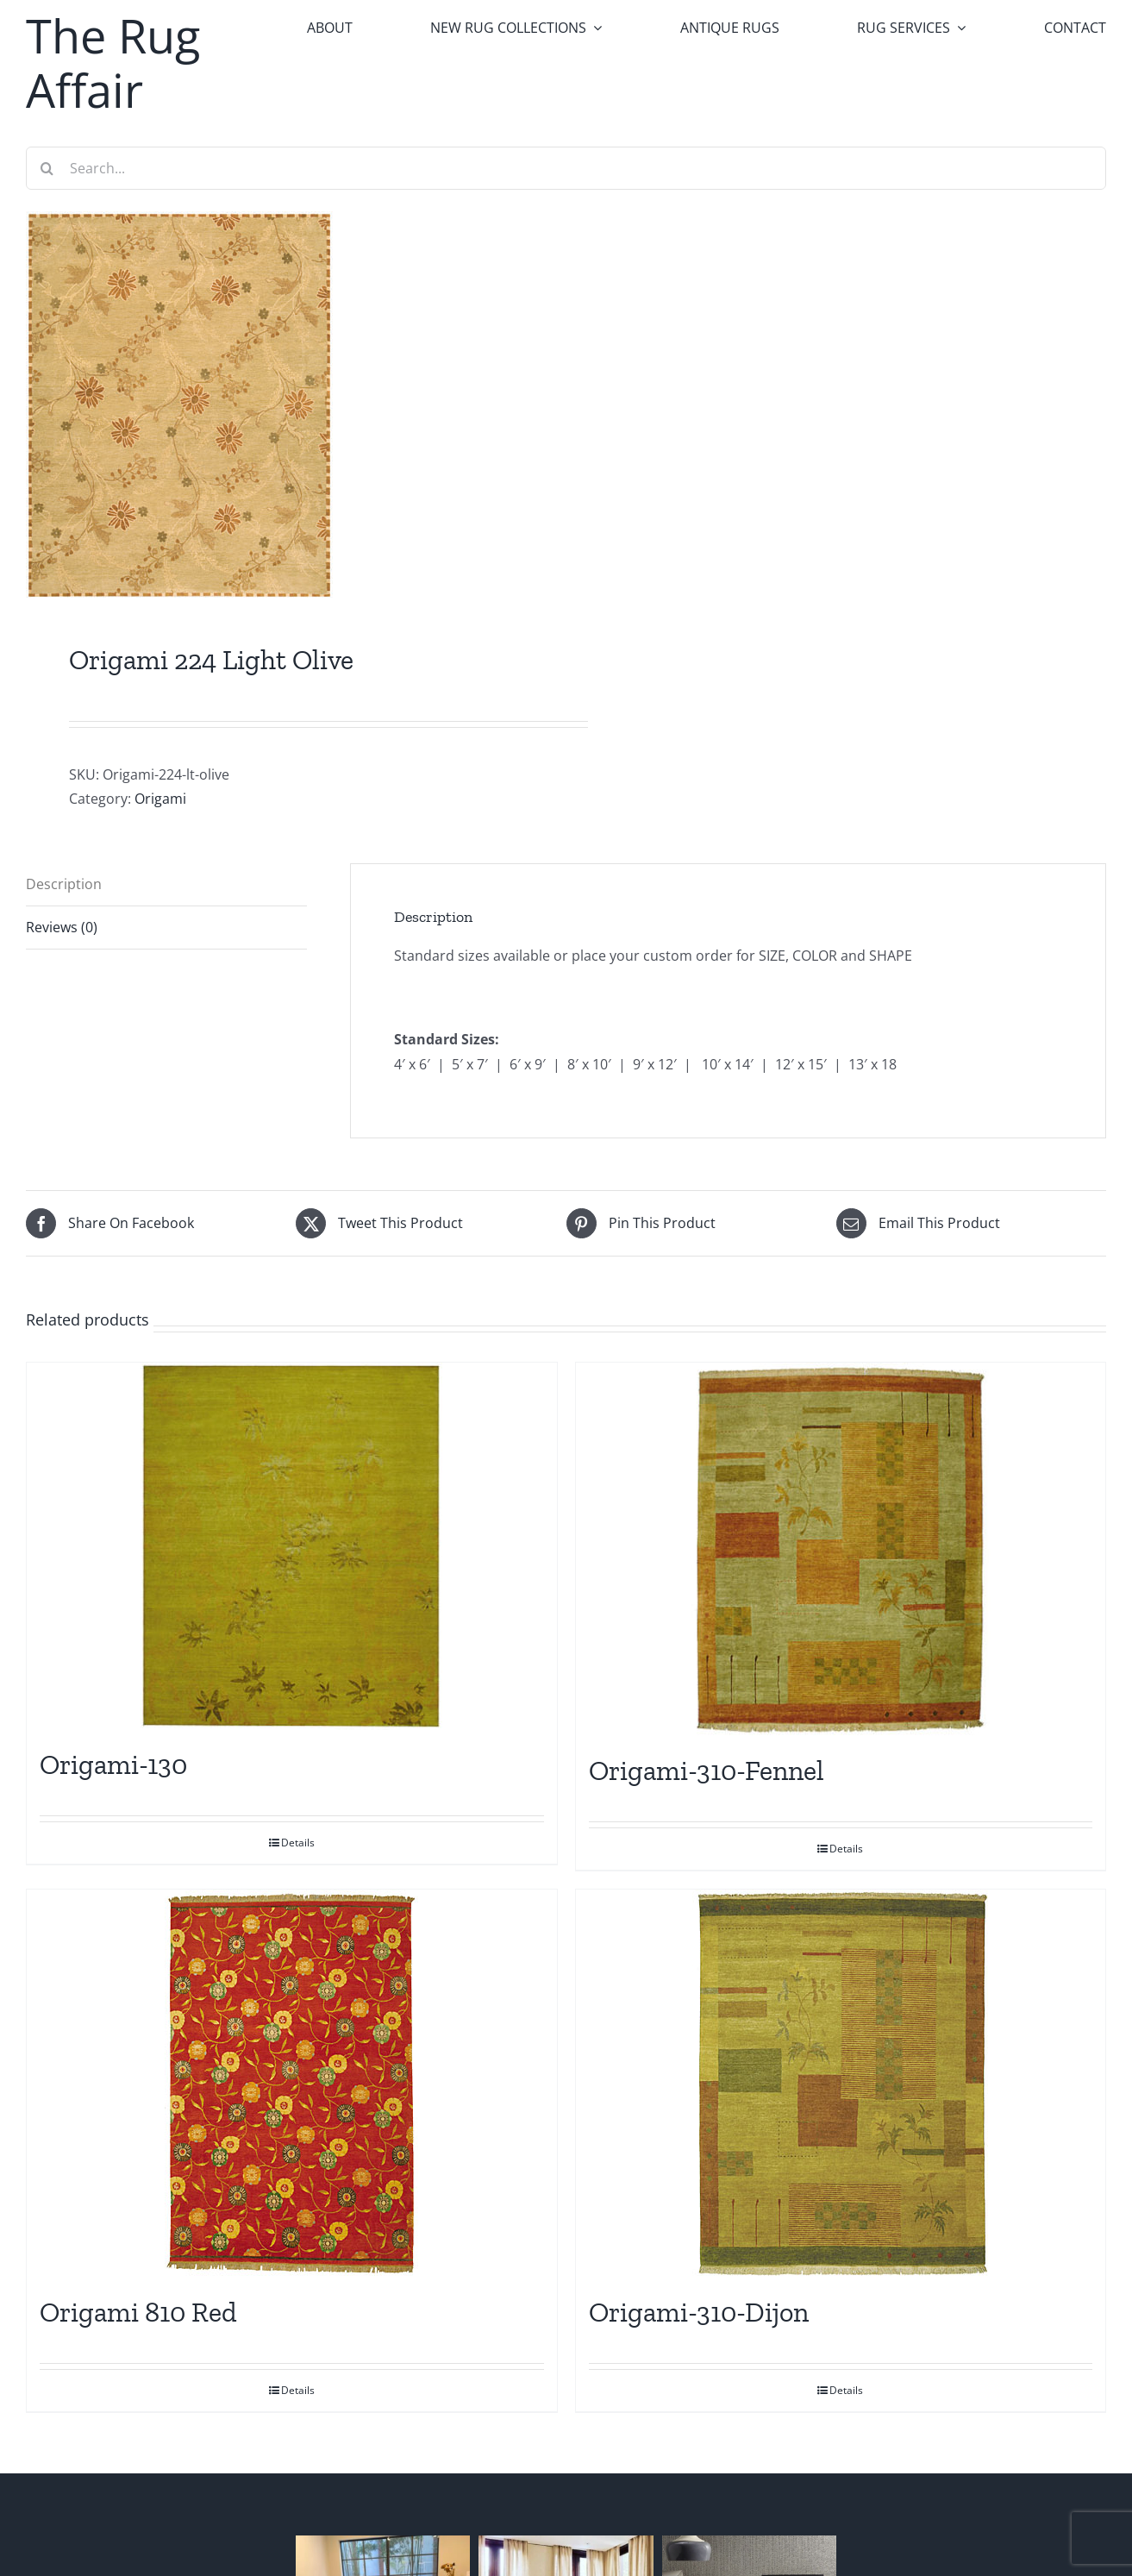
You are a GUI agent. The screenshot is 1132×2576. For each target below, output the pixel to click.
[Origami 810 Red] (292, 2084)
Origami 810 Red (138, 2312)
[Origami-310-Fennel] (841, 1549)
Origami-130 (113, 1764)
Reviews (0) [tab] (61, 927)
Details (298, 1842)
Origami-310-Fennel (706, 1770)
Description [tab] (64, 883)
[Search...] (566, 168)
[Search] (47, 168)
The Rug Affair (113, 62)
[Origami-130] (292, 1546)
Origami (160, 798)
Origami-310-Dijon (699, 2312)
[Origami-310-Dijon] (841, 2084)
